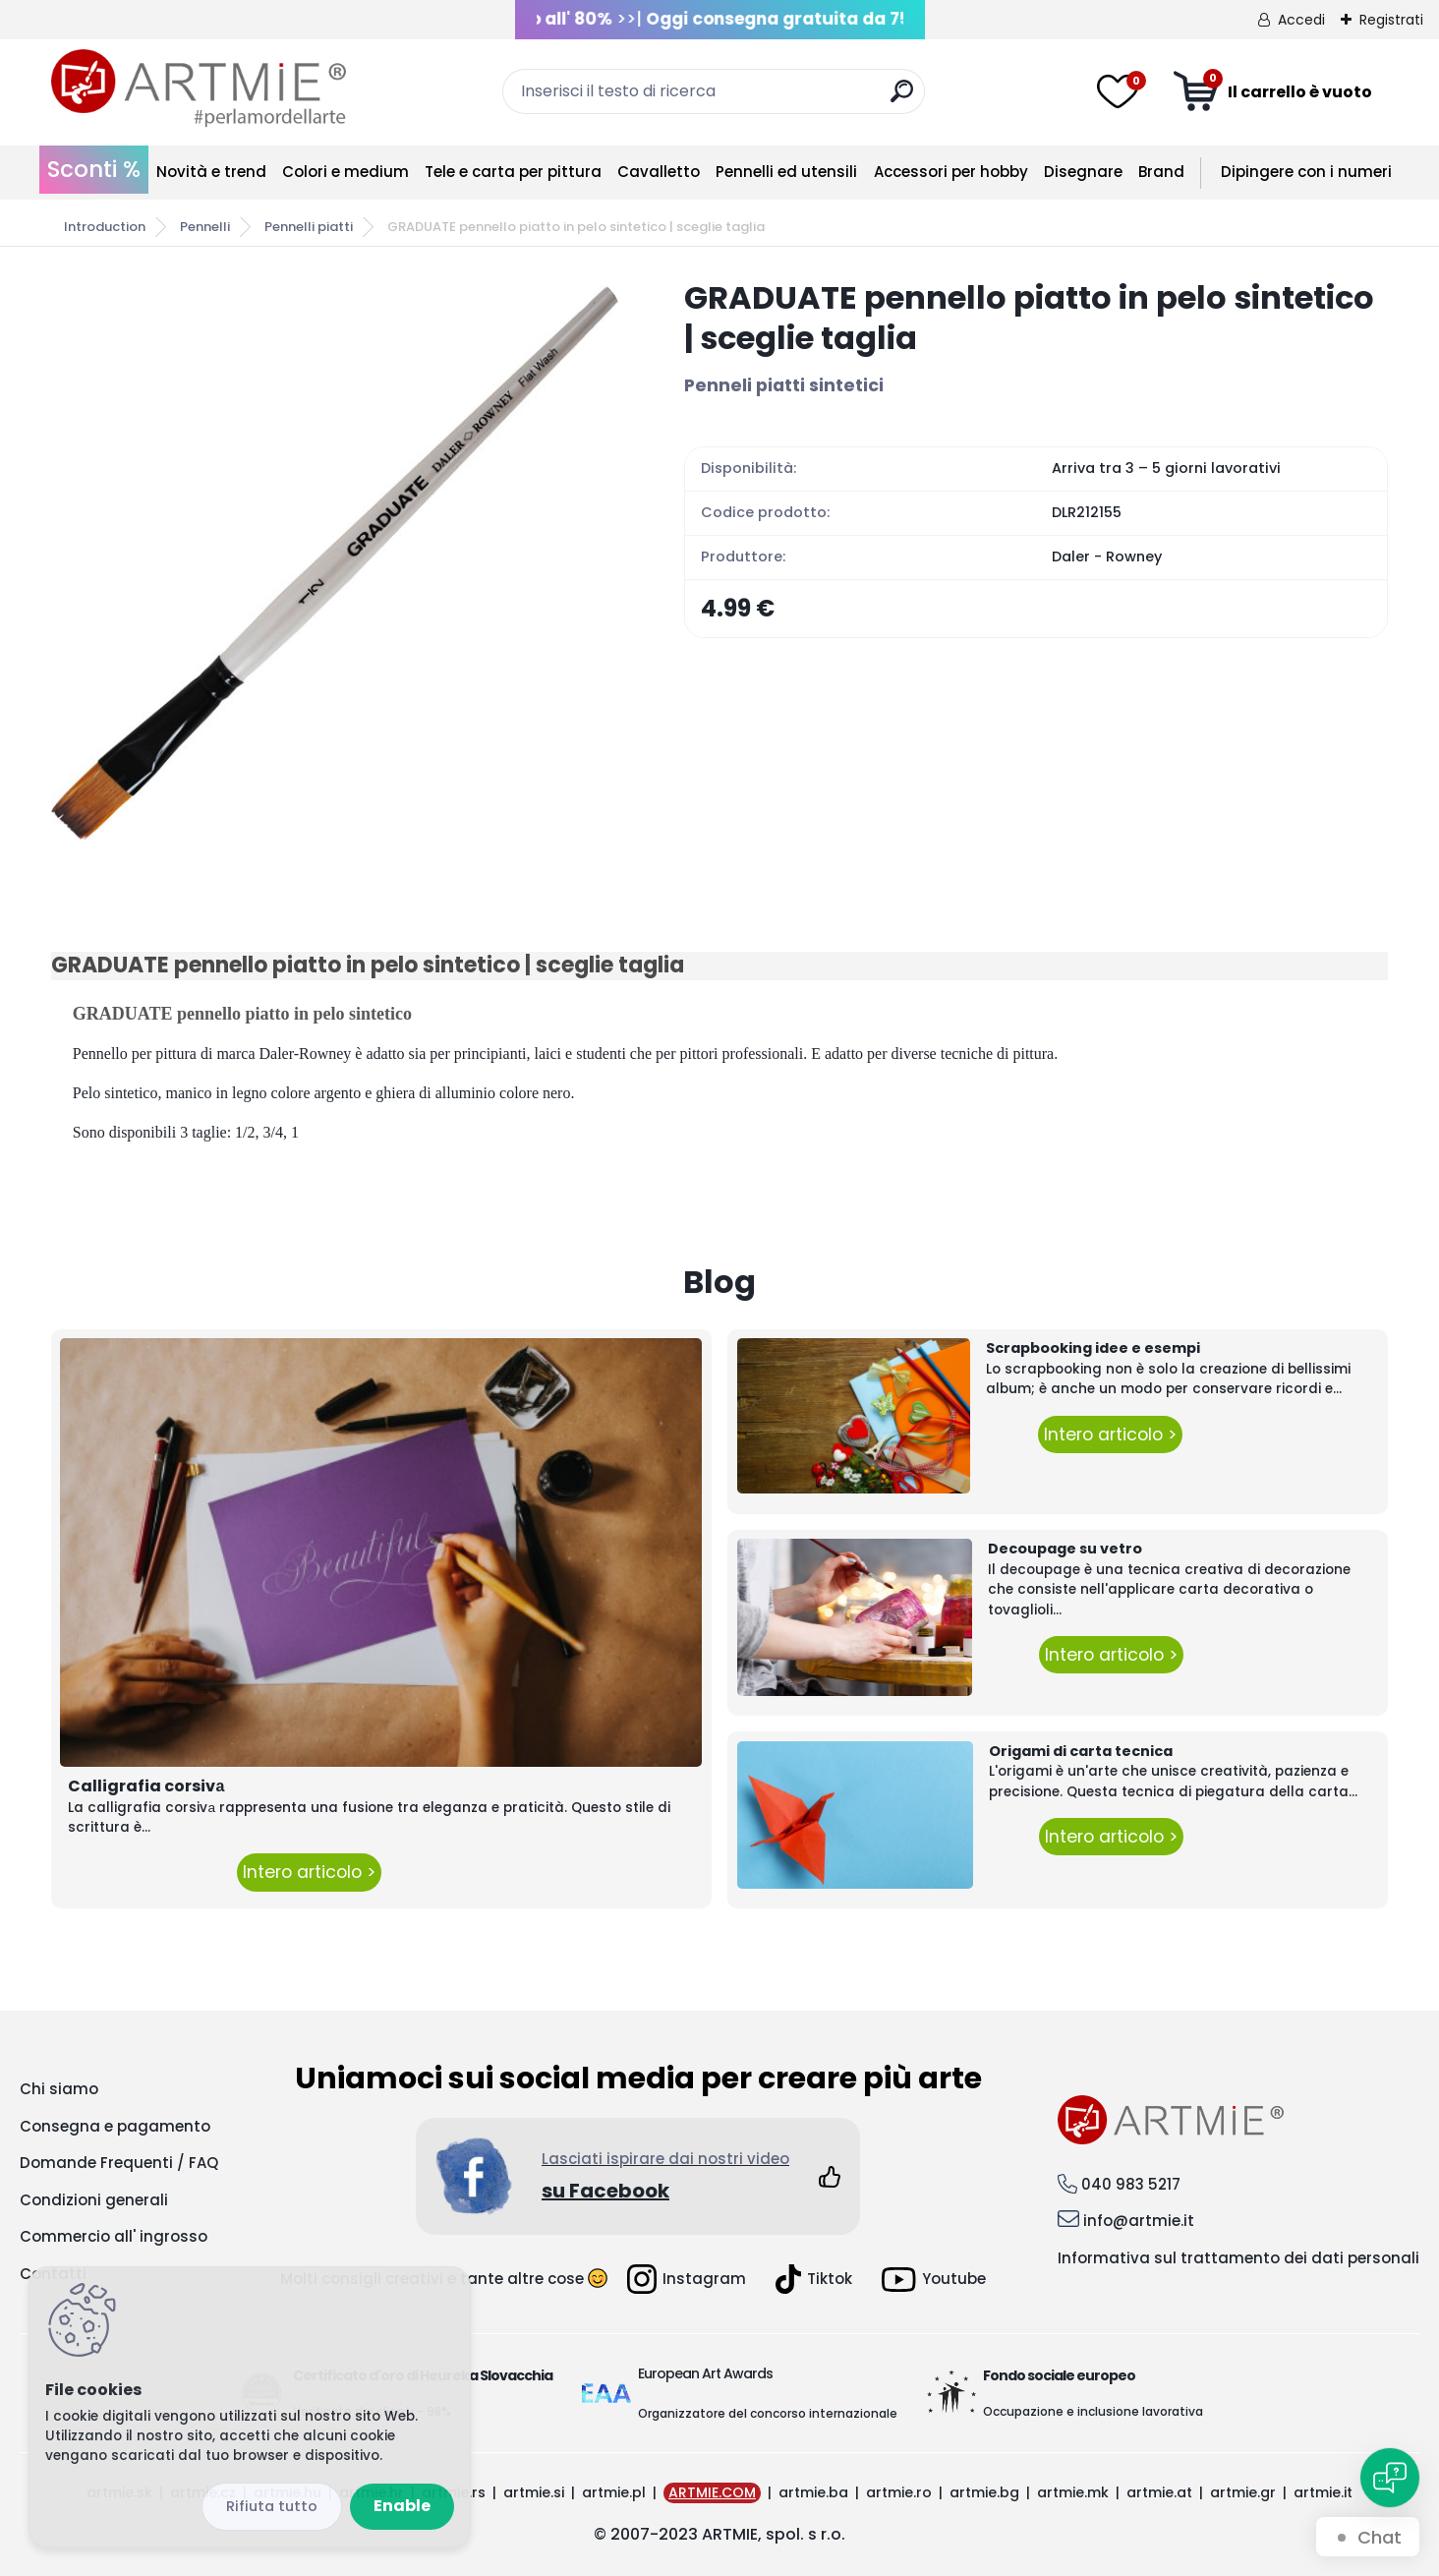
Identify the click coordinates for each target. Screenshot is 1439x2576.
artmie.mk (1073, 2492)
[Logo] (198, 88)
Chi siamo (59, 2088)
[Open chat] (1389, 2477)
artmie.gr (1243, 2492)
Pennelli (205, 226)
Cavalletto (658, 171)
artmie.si (533, 2492)
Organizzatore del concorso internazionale (767, 2413)
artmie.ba (813, 2492)
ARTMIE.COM (712, 2492)
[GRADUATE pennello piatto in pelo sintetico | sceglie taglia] (336, 562)
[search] (902, 99)
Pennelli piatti (308, 226)
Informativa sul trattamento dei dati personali (1238, 2258)
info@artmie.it (1138, 2220)
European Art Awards (705, 2373)
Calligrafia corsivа (146, 1786)
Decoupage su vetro (1065, 1548)
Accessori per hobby (951, 171)
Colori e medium (345, 171)
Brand (1161, 171)
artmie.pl (614, 2492)
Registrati (1391, 19)
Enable (402, 2505)
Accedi (1301, 19)
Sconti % (94, 169)
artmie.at (1159, 2492)
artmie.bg (984, 2492)
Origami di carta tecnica (1081, 1751)
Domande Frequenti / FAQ (119, 2162)
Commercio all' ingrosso (113, 2236)
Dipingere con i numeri (1306, 171)
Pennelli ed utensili (786, 171)
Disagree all (271, 2507)
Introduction (104, 226)
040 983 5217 (1130, 2184)
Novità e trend (211, 171)
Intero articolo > (309, 1872)
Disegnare (1083, 171)
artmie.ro (899, 2492)
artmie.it (1323, 2492)
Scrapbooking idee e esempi (1093, 1348)
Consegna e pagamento (115, 2126)
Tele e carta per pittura (513, 171)
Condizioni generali (94, 2200)
